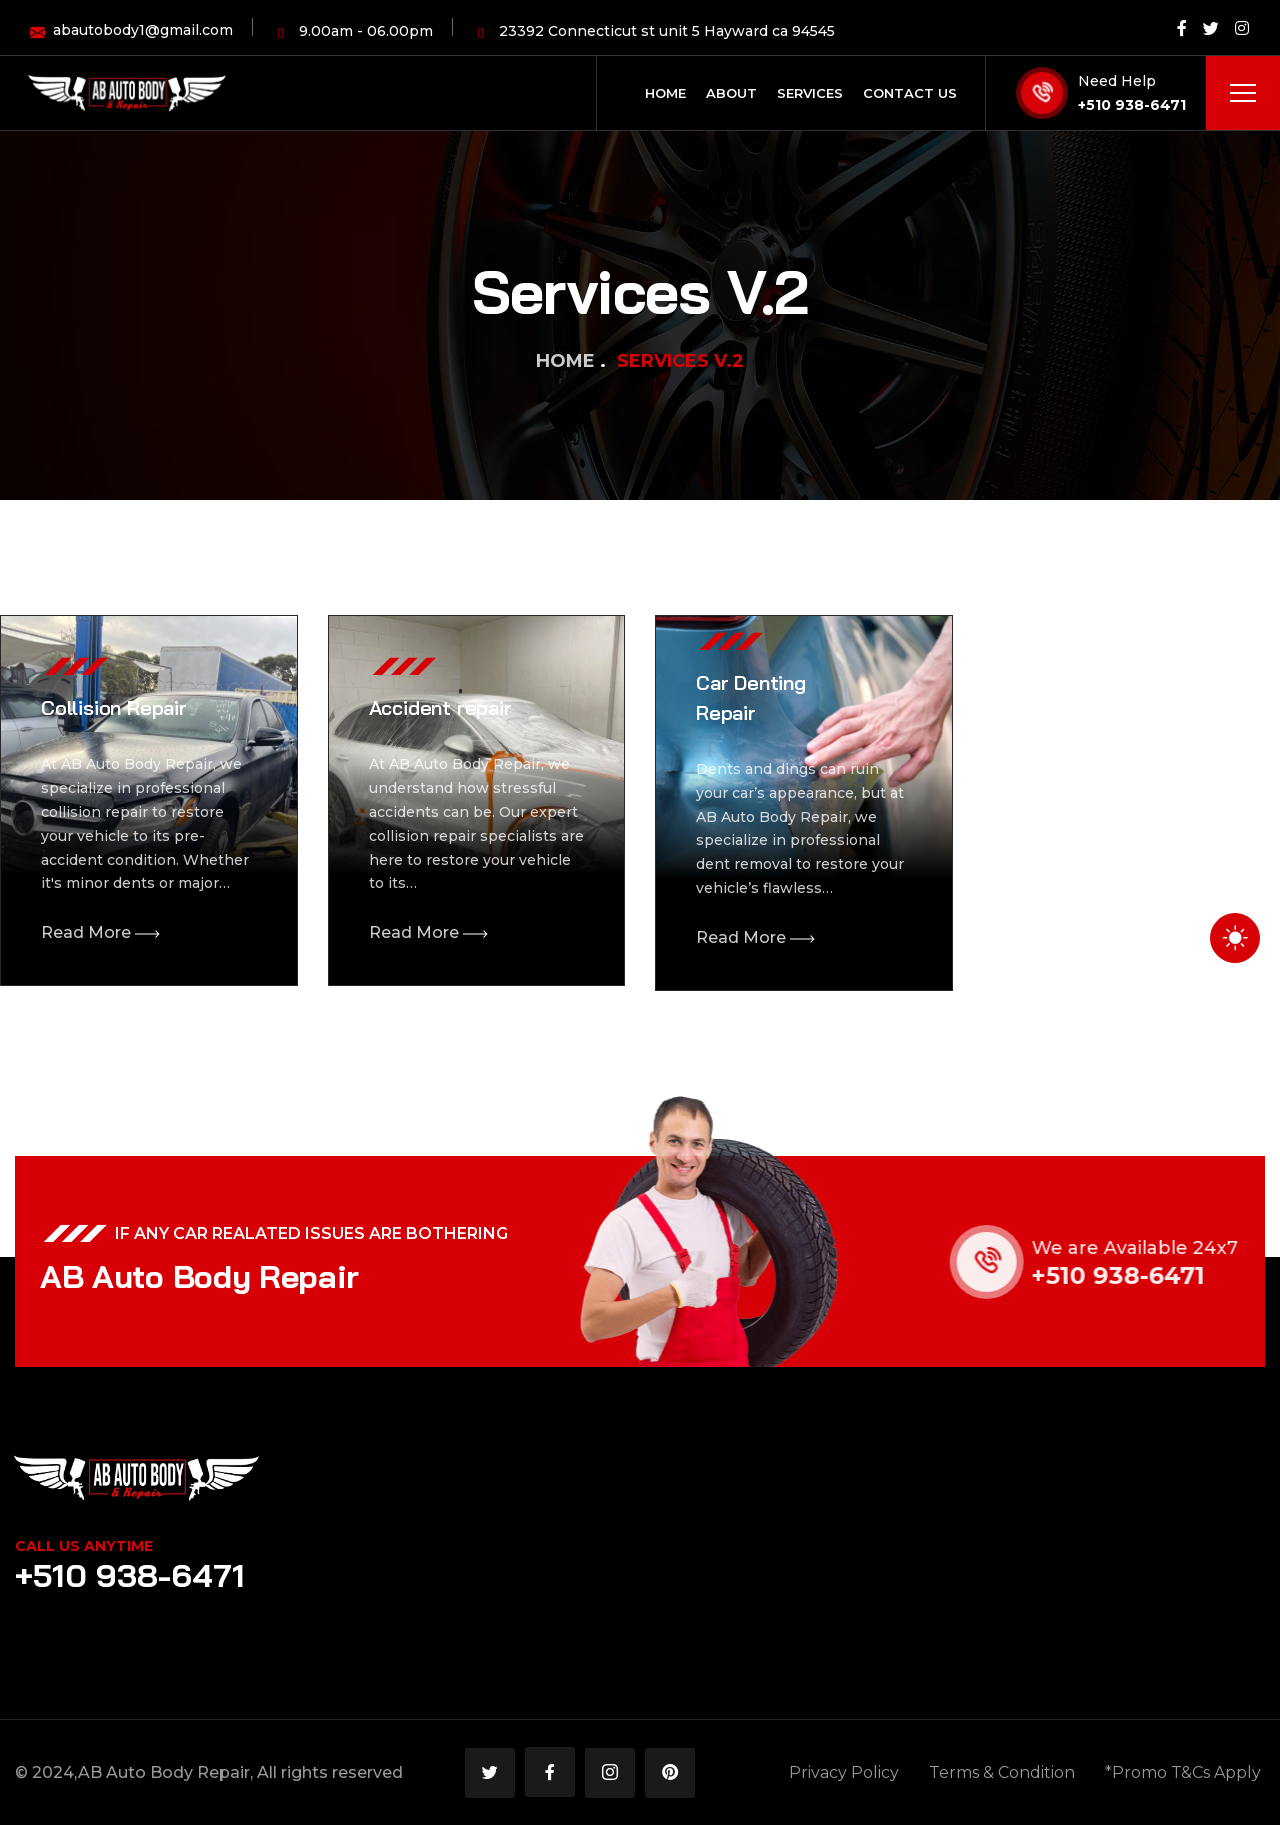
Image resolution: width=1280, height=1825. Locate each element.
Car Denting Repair (751, 697)
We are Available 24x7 (1154, 1248)
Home (565, 361)
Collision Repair (114, 707)
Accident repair (440, 707)
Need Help (1117, 81)
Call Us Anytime (84, 1546)
